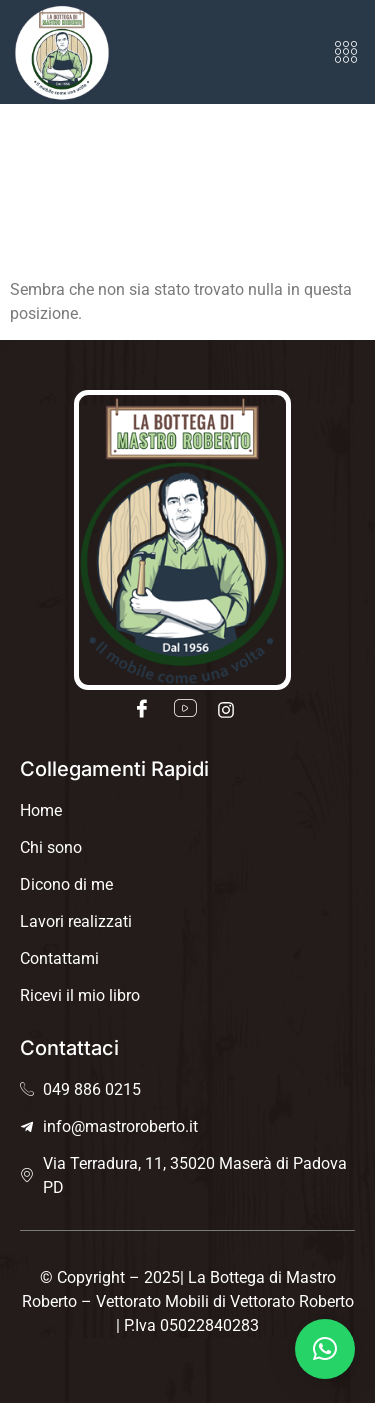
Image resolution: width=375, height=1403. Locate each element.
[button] (346, 52)
